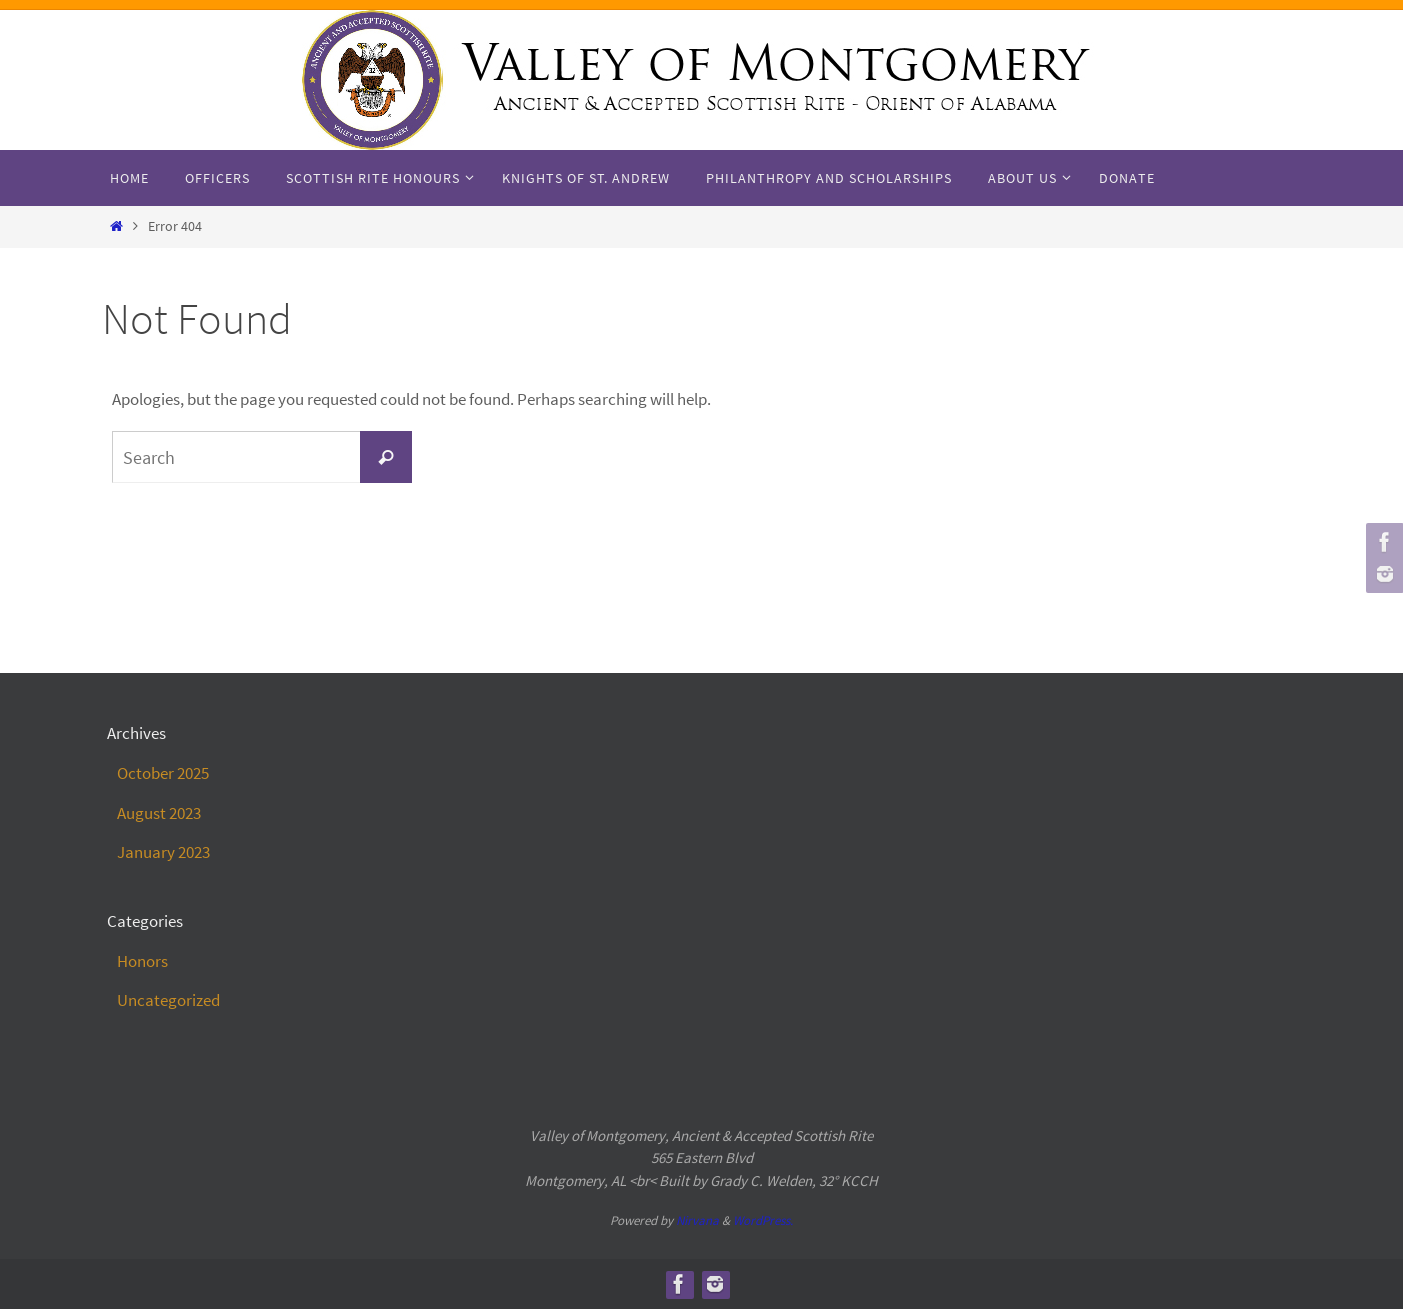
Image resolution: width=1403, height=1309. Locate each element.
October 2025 (163, 773)
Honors (142, 961)
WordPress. (763, 1220)
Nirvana (697, 1220)
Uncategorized (168, 1000)
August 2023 (159, 813)
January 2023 (163, 852)
